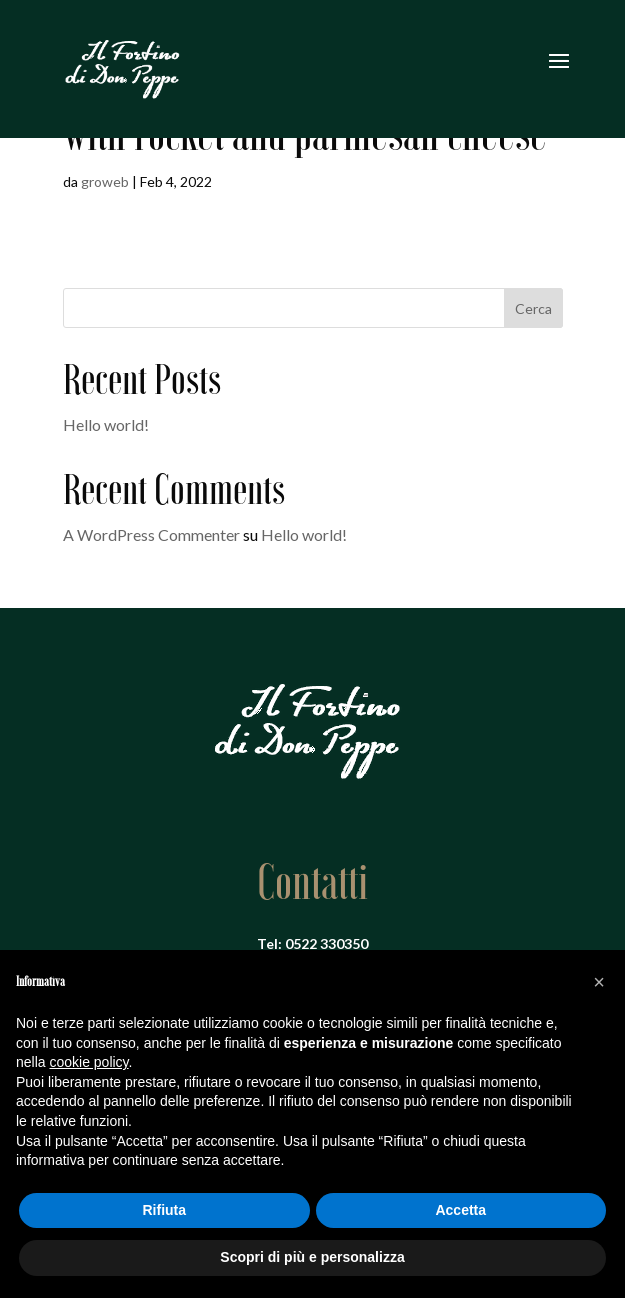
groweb (105, 181)
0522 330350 (326, 943)
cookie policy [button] (88, 1062)
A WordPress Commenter (151, 534)
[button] (599, 982)
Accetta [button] (460, 1210)
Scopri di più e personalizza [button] (312, 1257)
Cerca (533, 308)
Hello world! (106, 424)
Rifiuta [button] (164, 1210)
